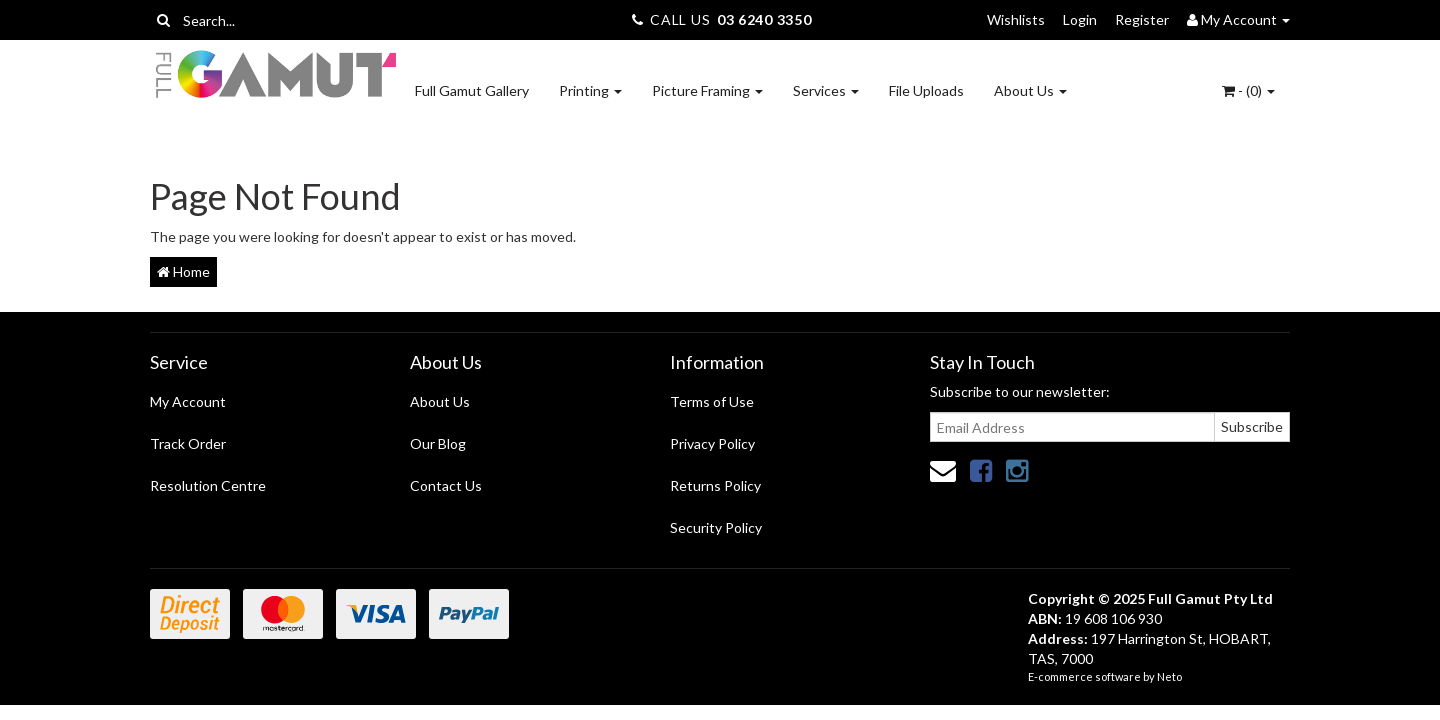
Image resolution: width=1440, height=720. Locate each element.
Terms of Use (712, 401)
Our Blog (438, 443)
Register (1142, 19)
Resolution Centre (208, 485)
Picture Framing (707, 90)
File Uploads (926, 90)
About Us (1030, 90)
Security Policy (716, 527)
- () (1248, 90)
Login (1080, 19)
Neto (1169, 676)
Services (826, 90)
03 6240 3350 (764, 19)
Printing (590, 90)
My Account (188, 401)
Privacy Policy (712, 443)
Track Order (188, 443)
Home (183, 271)
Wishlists (1016, 19)
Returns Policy (715, 485)
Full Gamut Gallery (472, 90)
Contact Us (446, 485)
